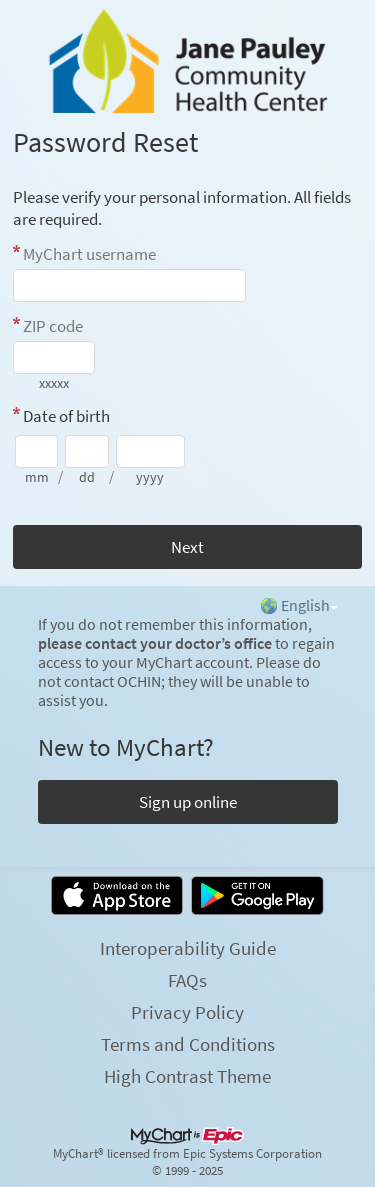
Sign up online (188, 802)
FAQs (187, 980)
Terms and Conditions (188, 1044)
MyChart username (89, 254)
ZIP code (53, 326)
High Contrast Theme (187, 1076)
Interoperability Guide (188, 948)
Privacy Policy (187, 1012)
